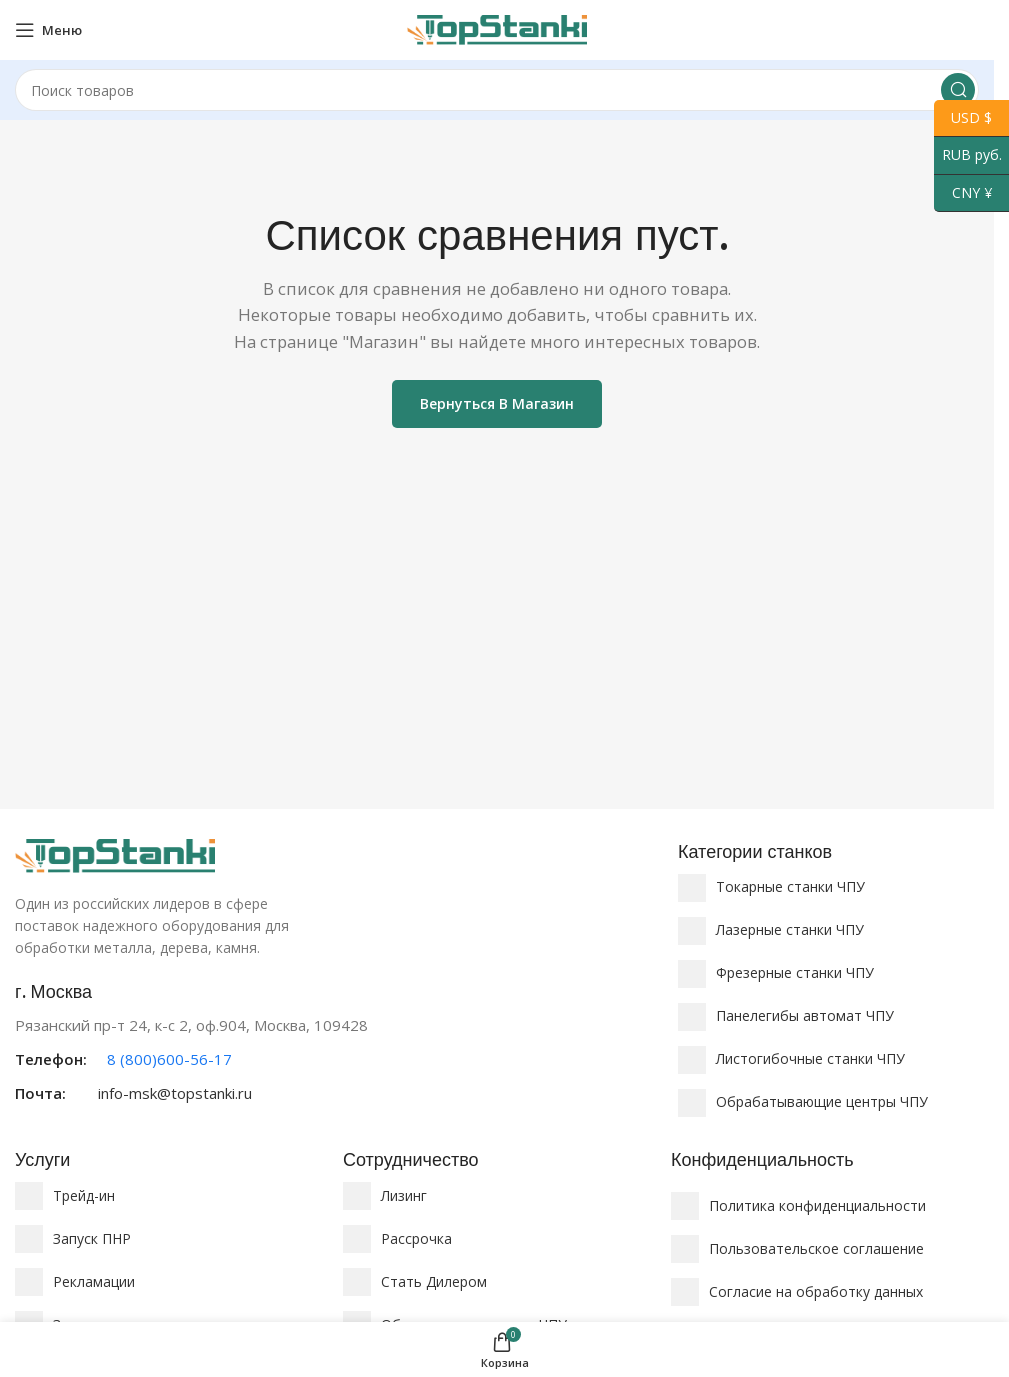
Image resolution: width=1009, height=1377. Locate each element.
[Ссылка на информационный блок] (336, 1042)
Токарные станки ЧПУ (790, 886)
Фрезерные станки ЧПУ (795, 972)
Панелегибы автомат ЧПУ (805, 1015)
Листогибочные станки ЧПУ (810, 1058)
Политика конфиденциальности (817, 1205)
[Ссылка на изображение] (115, 854)
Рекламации (94, 1281)
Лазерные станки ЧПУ (790, 929)
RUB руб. (968, 155)
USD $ (963, 118)
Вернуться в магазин (497, 403)
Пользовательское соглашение (816, 1248)
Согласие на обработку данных (816, 1291)
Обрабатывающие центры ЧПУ (822, 1101)
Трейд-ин (84, 1195)
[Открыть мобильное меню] (48, 30)
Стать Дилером (434, 1281)
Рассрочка (416, 1238)
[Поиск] (497, 90)
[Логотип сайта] (497, 28)
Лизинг (404, 1195)
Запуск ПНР (92, 1238)
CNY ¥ (963, 193)
